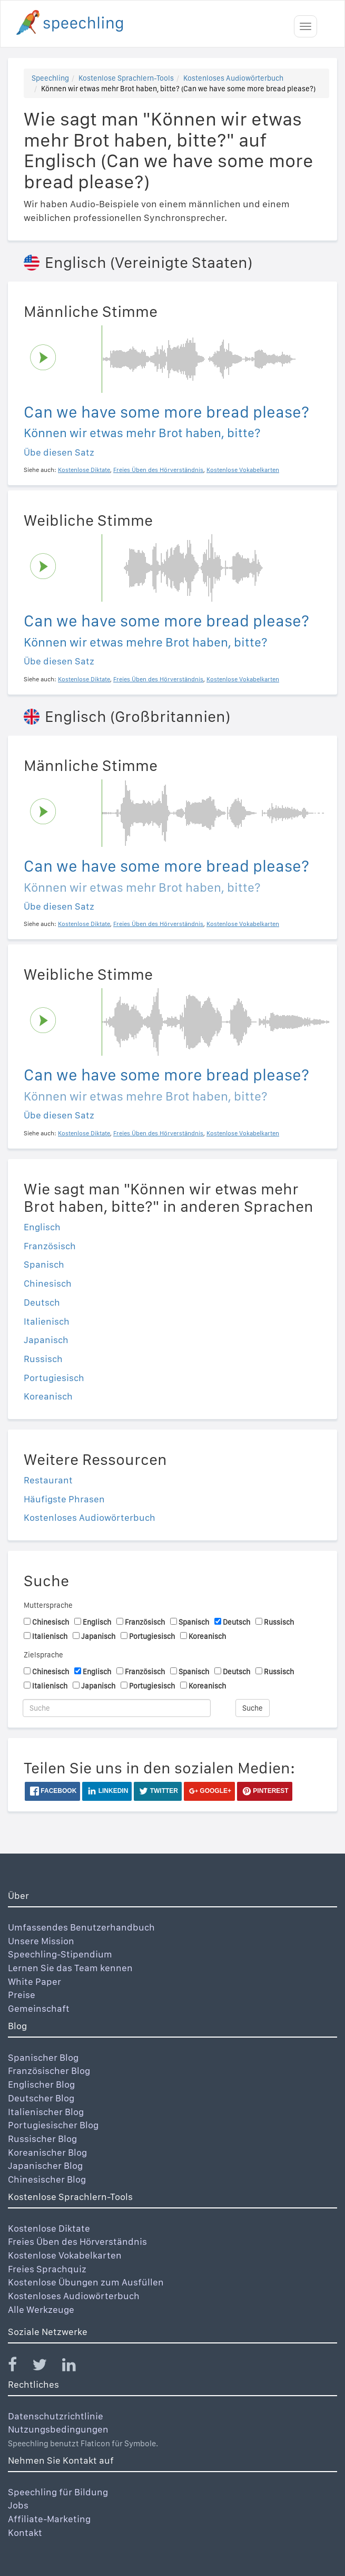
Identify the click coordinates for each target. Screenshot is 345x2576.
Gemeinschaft (39, 2008)
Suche (252, 1708)
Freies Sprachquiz (47, 2268)
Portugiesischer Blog (53, 2124)
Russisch (43, 1358)
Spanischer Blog (43, 2057)
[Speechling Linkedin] (75, 2366)
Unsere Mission (41, 1940)
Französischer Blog (49, 2070)
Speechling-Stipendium (60, 1954)
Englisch (42, 1226)
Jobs (18, 2505)
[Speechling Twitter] (46, 2366)
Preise (21, 1994)
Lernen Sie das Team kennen (70, 1967)
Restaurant (48, 1479)
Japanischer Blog (45, 2165)
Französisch (50, 1245)
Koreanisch (48, 1396)
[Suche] (117, 1708)
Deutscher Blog (41, 2098)
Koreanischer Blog (47, 2152)
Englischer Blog (41, 2084)
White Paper (34, 1981)
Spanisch (44, 1264)
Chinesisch (48, 1283)
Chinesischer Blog (47, 2179)
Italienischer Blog (46, 2111)
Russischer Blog (42, 2138)
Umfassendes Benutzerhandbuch (81, 1927)
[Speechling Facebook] (19, 2366)
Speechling (50, 78)
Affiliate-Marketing (49, 2518)
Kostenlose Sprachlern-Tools (126, 78)
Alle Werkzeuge (41, 2309)
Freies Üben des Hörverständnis (77, 2241)
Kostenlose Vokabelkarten (65, 2255)
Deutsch (42, 1302)
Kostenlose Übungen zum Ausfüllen (86, 2282)
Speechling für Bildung (58, 2491)
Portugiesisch (54, 1377)
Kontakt (25, 2532)
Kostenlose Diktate (49, 2228)
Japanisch (46, 1339)
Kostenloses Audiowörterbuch (233, 78)
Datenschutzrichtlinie (55, 2415)
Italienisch (47, 1321)
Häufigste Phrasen (64, 1498)
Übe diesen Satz (59, 452)
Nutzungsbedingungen (58, 2429)
